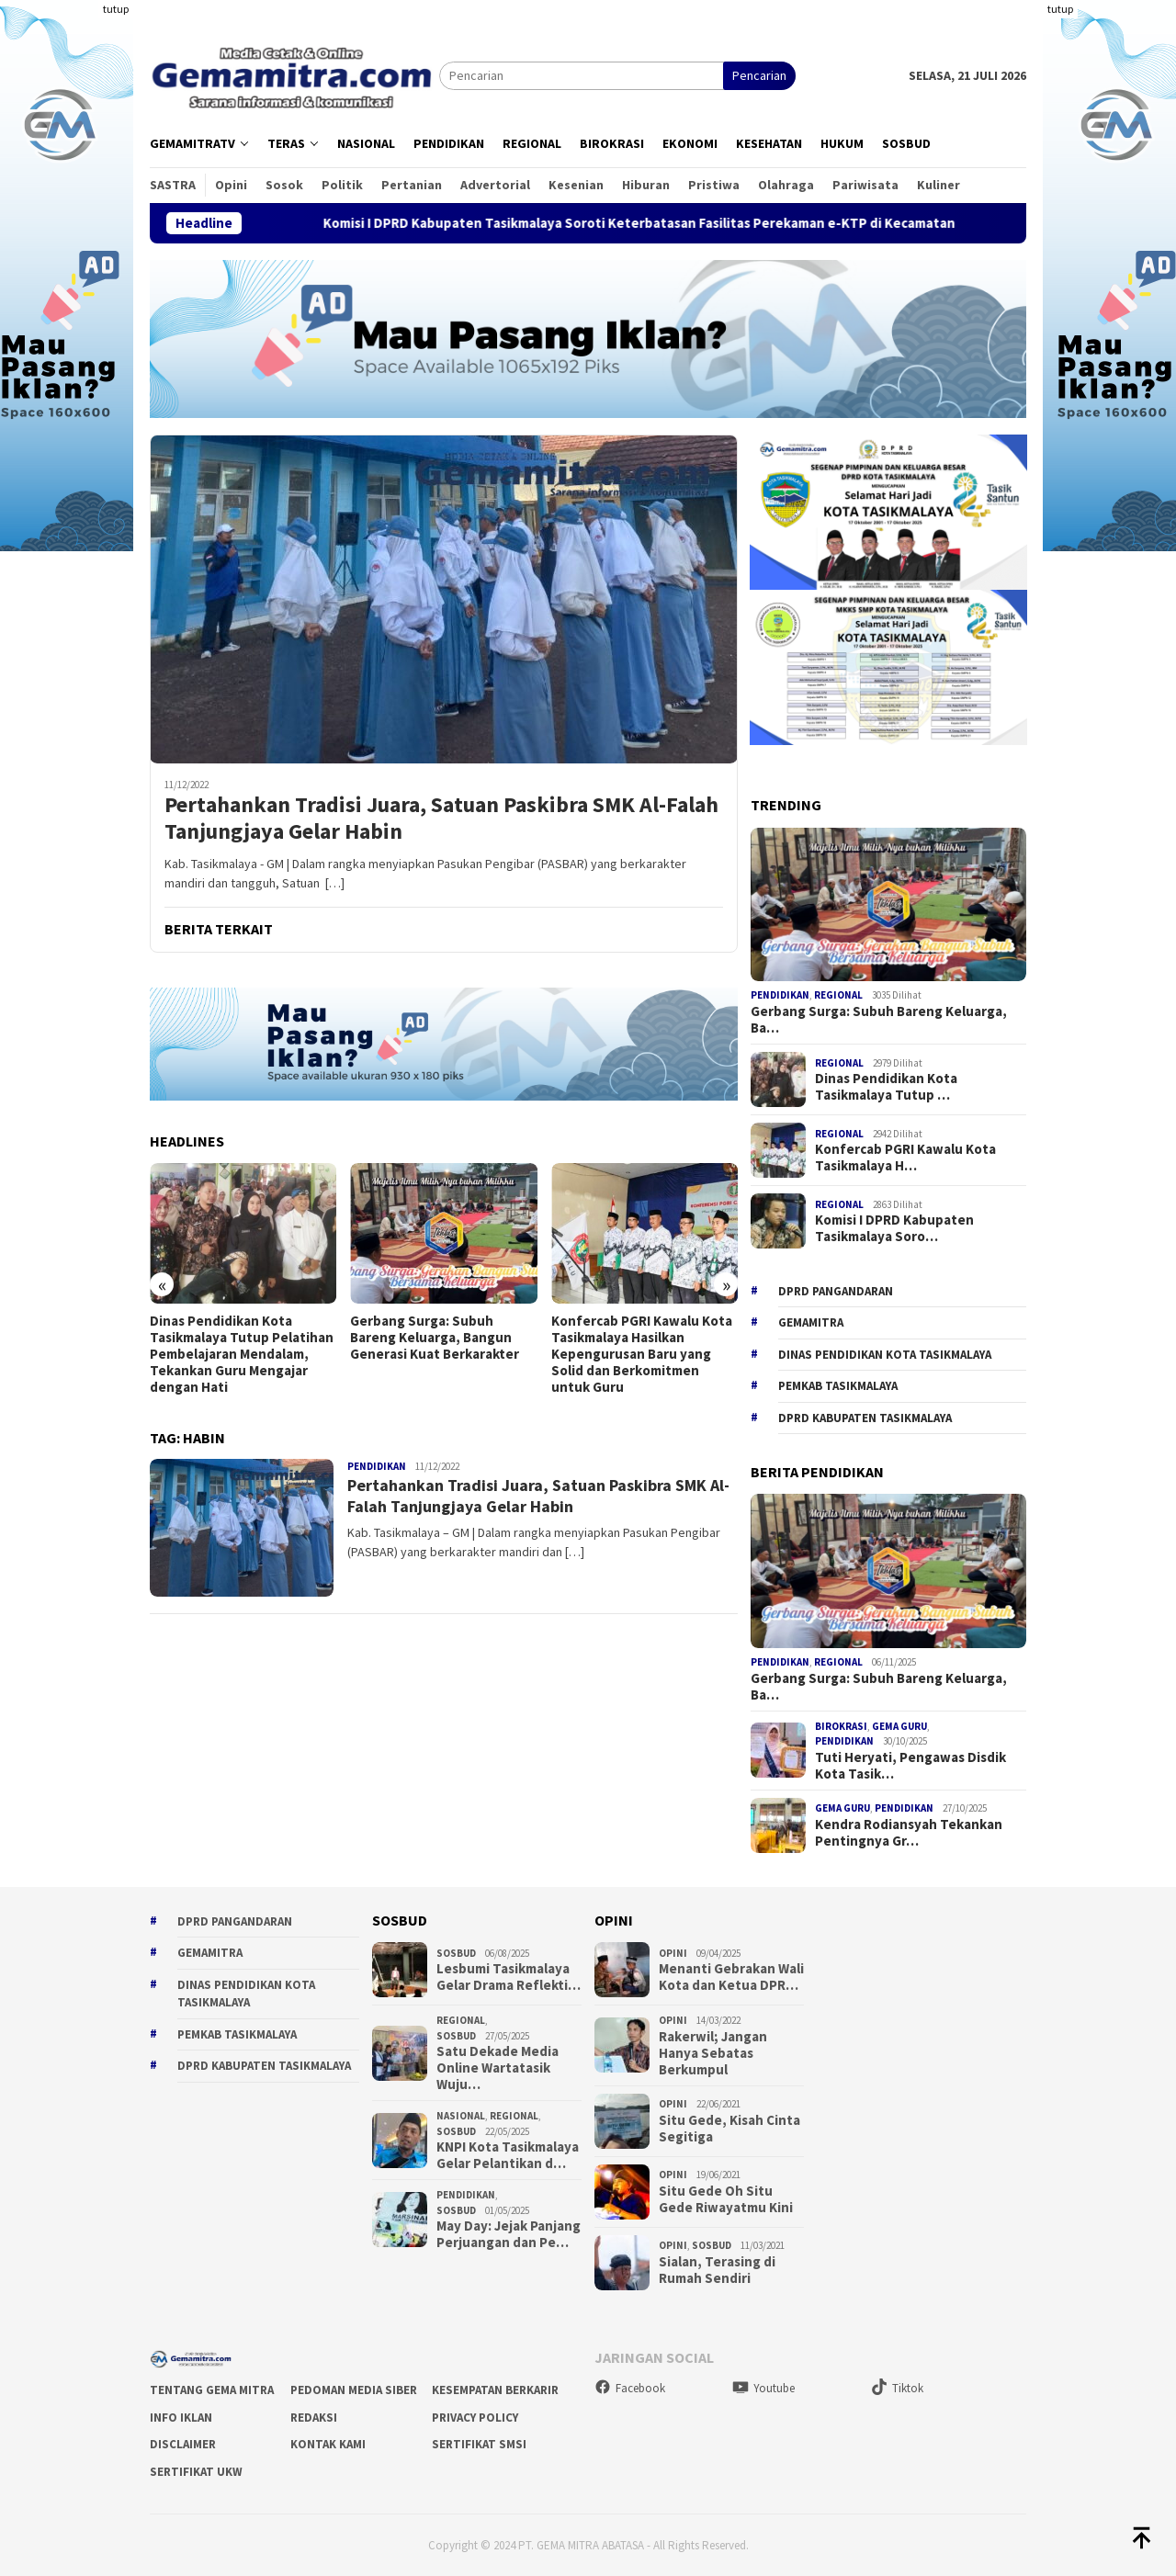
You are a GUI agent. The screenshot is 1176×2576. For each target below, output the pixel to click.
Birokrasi (841, 1726)
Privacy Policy (475, 2417)
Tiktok (897, 2388)
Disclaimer (183, 2444)
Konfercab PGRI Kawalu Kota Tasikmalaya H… (905, 1157)
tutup (116, 9)
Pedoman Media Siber (353, 2390)
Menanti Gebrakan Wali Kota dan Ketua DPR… (731, 1977)
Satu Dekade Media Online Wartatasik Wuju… (497, 2068)
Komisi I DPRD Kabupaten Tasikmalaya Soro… (894, 1228)
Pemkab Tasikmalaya (838, 1386)
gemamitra (810, 1322)
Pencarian (759, 75)
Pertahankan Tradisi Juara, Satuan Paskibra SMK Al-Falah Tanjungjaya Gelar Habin (441, 818)
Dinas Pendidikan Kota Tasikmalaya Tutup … (886, 1086)
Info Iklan (181, 2417)
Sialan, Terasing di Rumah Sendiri (717, 2270)
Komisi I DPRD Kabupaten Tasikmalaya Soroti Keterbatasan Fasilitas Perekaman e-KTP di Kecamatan (676, 223)
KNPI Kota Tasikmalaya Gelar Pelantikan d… (507, 2155)
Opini (673, 1953)
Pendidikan (376, 1466)
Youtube (763, 2388)
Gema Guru (899, 1726)
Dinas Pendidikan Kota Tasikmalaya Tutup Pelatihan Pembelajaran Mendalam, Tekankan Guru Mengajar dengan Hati (242, 1354)
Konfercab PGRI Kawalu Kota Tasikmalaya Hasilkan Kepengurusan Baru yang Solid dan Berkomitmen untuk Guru (641, 1354)
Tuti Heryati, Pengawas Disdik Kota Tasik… (910, 1765)
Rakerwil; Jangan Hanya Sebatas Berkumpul (713, 2053)
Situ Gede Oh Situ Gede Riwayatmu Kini (726, 2199)
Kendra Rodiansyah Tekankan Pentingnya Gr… (908, 1832)
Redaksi (313, 2417)
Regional (838, 995)
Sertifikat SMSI (479, 2444)
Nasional (460, 2115)
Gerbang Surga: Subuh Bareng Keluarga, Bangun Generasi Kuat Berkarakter (434, 1337)
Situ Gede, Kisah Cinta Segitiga (729, 2128)
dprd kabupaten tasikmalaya (865, 1418)
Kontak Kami (328, 2444)
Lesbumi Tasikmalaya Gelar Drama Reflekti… (508, 1977)
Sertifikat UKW (196, 2472)
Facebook (629, 2388)
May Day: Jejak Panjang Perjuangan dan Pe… (508, 2234)
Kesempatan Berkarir (495, 2390)
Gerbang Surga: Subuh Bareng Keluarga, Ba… (879, 1019)
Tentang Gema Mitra (212, 2390)
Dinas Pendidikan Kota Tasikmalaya (884, 1354)
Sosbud (456, 1953)
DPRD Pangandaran (835, 1291)
